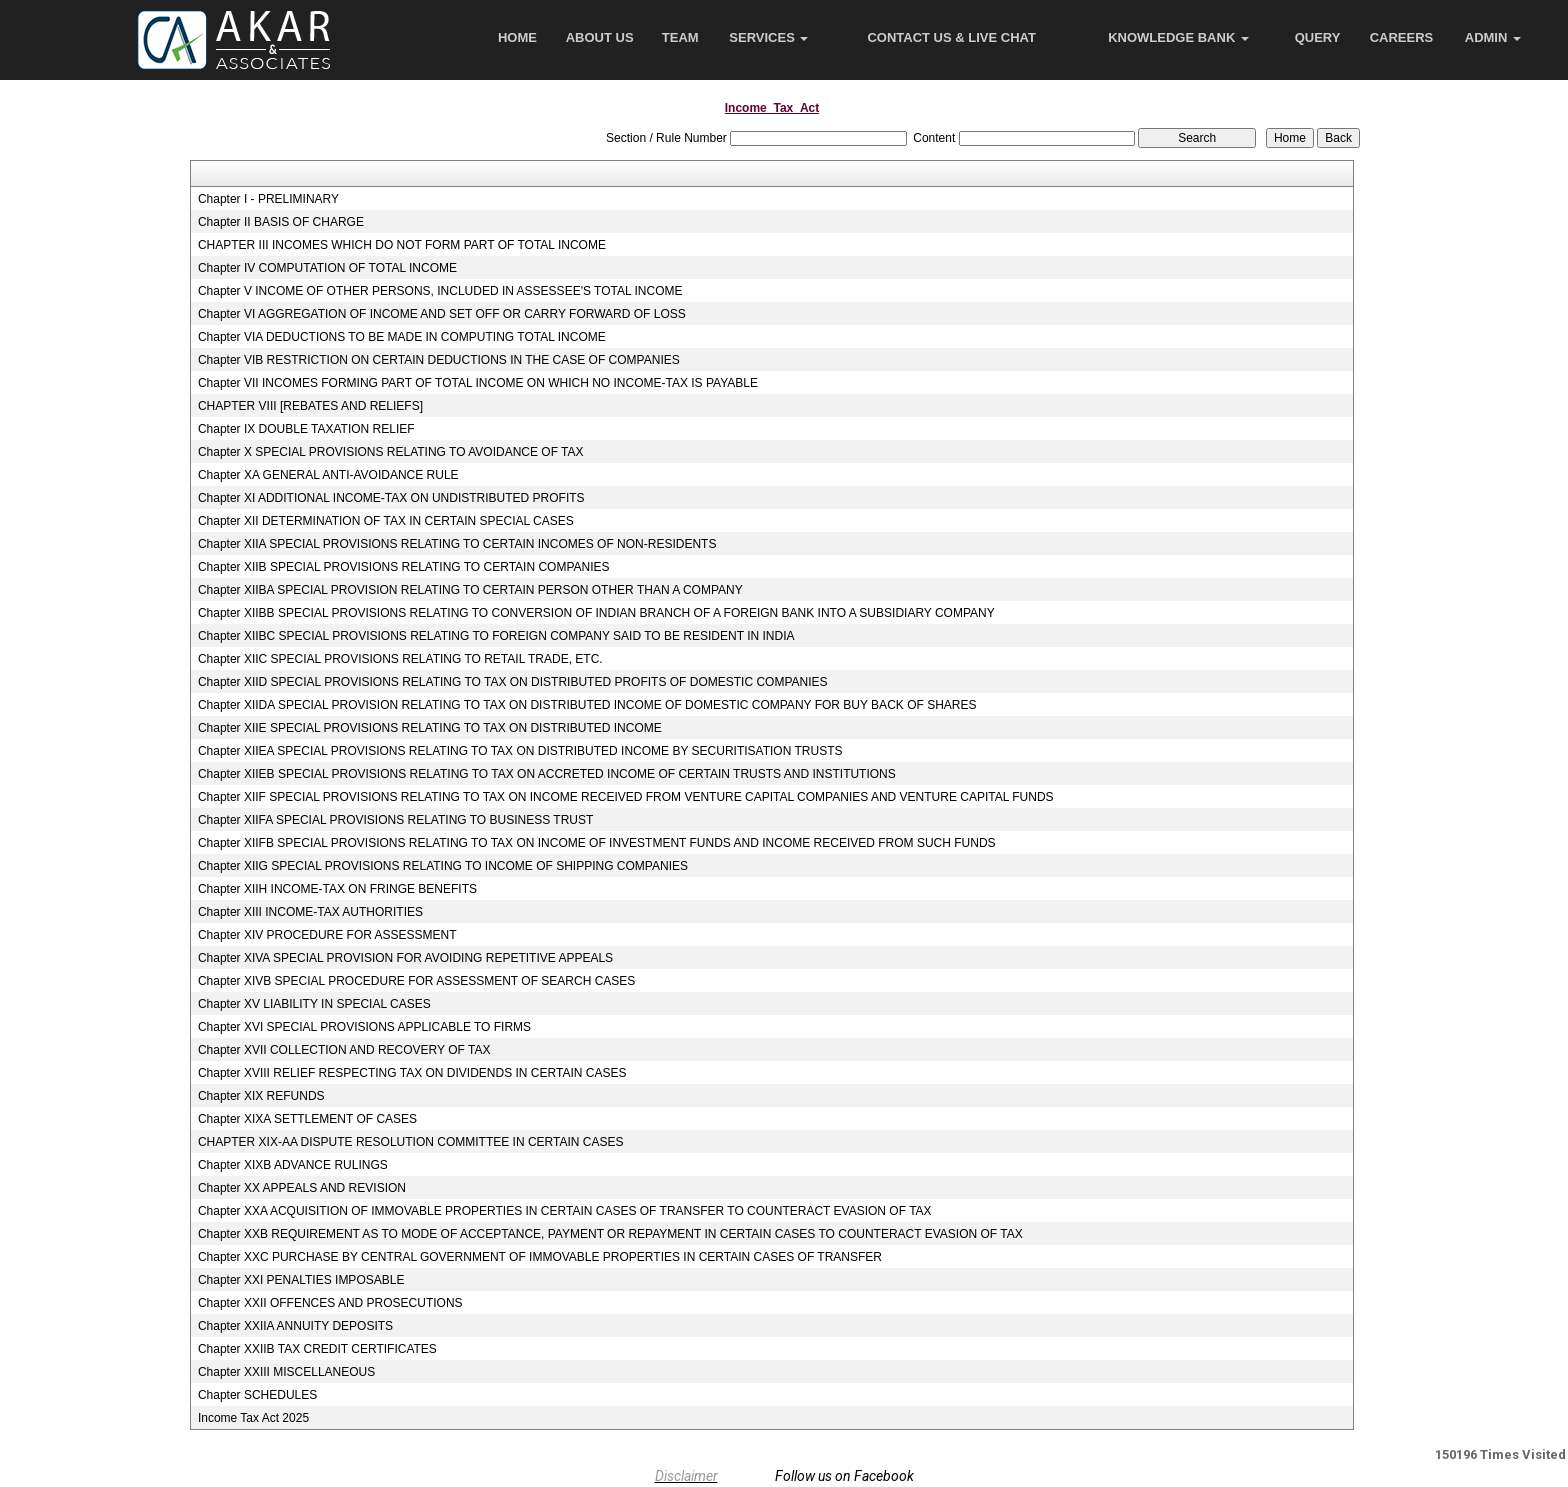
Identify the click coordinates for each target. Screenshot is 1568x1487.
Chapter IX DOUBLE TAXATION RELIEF (306, 429)
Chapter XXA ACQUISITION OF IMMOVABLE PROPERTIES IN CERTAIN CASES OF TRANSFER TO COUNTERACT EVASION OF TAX (565, 1211)
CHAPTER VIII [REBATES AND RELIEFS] (310, 406)
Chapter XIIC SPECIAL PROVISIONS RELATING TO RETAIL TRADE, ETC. (400, 659)
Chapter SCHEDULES (257, 1395)
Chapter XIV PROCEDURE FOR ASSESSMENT (327, 935)
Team (680, 37)
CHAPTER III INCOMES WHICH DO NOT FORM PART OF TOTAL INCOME (402, 245)
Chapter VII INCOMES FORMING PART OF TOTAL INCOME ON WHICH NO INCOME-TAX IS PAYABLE (478, 383)
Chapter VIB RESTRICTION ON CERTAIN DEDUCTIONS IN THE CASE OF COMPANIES (439, 360)
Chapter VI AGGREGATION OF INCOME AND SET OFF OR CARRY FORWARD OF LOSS (442, 314)
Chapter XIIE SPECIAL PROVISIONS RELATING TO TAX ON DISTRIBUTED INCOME (430, 728)
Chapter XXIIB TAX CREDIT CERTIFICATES (317, 1349)
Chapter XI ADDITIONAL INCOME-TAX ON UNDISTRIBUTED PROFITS (391, 498)
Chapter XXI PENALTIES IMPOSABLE (301, 1280)
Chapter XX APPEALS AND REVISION (302, 1188)
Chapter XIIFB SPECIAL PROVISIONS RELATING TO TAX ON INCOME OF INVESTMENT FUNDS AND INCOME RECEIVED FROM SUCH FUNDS (597, 843)
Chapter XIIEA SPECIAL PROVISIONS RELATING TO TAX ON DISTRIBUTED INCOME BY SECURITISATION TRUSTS (520, 751)
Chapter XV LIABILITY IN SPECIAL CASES (314, 1004)
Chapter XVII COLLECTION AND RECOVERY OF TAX (344, 1050)
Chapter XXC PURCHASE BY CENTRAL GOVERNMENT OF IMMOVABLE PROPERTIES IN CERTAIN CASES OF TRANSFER (540, 1257)
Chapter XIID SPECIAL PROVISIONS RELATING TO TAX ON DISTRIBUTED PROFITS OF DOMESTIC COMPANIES (513, 682)
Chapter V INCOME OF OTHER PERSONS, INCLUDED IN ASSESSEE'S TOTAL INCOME (440, 291)
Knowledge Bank (1178, 37)
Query (1318, 37)
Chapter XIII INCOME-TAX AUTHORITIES (310, 912)
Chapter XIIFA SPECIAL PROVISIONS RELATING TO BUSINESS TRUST (395, 820)
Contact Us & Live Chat (951, 37)
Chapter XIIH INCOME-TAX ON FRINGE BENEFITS (337, 889)
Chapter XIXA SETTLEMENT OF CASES (307, 1119)
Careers (1402, 37)
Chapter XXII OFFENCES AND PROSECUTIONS (330, 1303)
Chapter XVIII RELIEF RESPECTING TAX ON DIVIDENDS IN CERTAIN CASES (412, 1073)
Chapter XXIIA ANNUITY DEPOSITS (295, 1326)
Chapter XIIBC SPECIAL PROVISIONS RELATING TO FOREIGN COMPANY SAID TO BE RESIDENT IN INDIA (496, 636)
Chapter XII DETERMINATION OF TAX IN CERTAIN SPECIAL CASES (386, 521)
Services (768, 37)
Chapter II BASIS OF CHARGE (281, 222)
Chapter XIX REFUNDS (261, 1096)
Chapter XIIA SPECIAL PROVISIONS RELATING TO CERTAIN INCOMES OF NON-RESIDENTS (457, 544)
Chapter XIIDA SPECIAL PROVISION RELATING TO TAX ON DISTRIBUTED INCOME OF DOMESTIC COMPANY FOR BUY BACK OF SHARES (587, 705)
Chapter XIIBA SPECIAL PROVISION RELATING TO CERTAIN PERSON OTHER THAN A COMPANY (470, 590)
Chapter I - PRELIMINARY (268, 199)
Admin (1493, 37)
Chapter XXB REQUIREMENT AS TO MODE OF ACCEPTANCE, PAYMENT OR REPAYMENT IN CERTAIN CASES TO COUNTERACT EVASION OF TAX (610, 1234)
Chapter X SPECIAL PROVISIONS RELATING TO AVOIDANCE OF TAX (391, 452)
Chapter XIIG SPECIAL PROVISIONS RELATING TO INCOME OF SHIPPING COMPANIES (443, 866)
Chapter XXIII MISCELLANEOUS (286, 1372)
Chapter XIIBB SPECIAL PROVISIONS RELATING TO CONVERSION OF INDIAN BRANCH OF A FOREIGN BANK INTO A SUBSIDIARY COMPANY (596, 613)
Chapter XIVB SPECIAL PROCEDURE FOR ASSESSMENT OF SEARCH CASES (416, 981)
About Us (600, 37)
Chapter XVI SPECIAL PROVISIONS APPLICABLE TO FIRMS (364, 1027)
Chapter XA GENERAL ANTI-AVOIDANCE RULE (328, 475)
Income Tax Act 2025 (253, 1418)
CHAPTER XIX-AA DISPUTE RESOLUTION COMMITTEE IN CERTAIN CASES (411, 1142)
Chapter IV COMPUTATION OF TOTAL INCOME (327, 268)
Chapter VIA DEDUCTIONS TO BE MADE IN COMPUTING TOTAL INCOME (402, 337)
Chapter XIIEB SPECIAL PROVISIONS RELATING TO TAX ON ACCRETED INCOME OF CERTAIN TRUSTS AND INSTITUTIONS (547, 774)
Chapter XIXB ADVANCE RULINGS (293, 1165)
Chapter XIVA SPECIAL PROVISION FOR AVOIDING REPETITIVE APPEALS (405, 958)
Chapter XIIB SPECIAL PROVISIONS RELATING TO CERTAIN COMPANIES (404, 567)
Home (517, 37)
